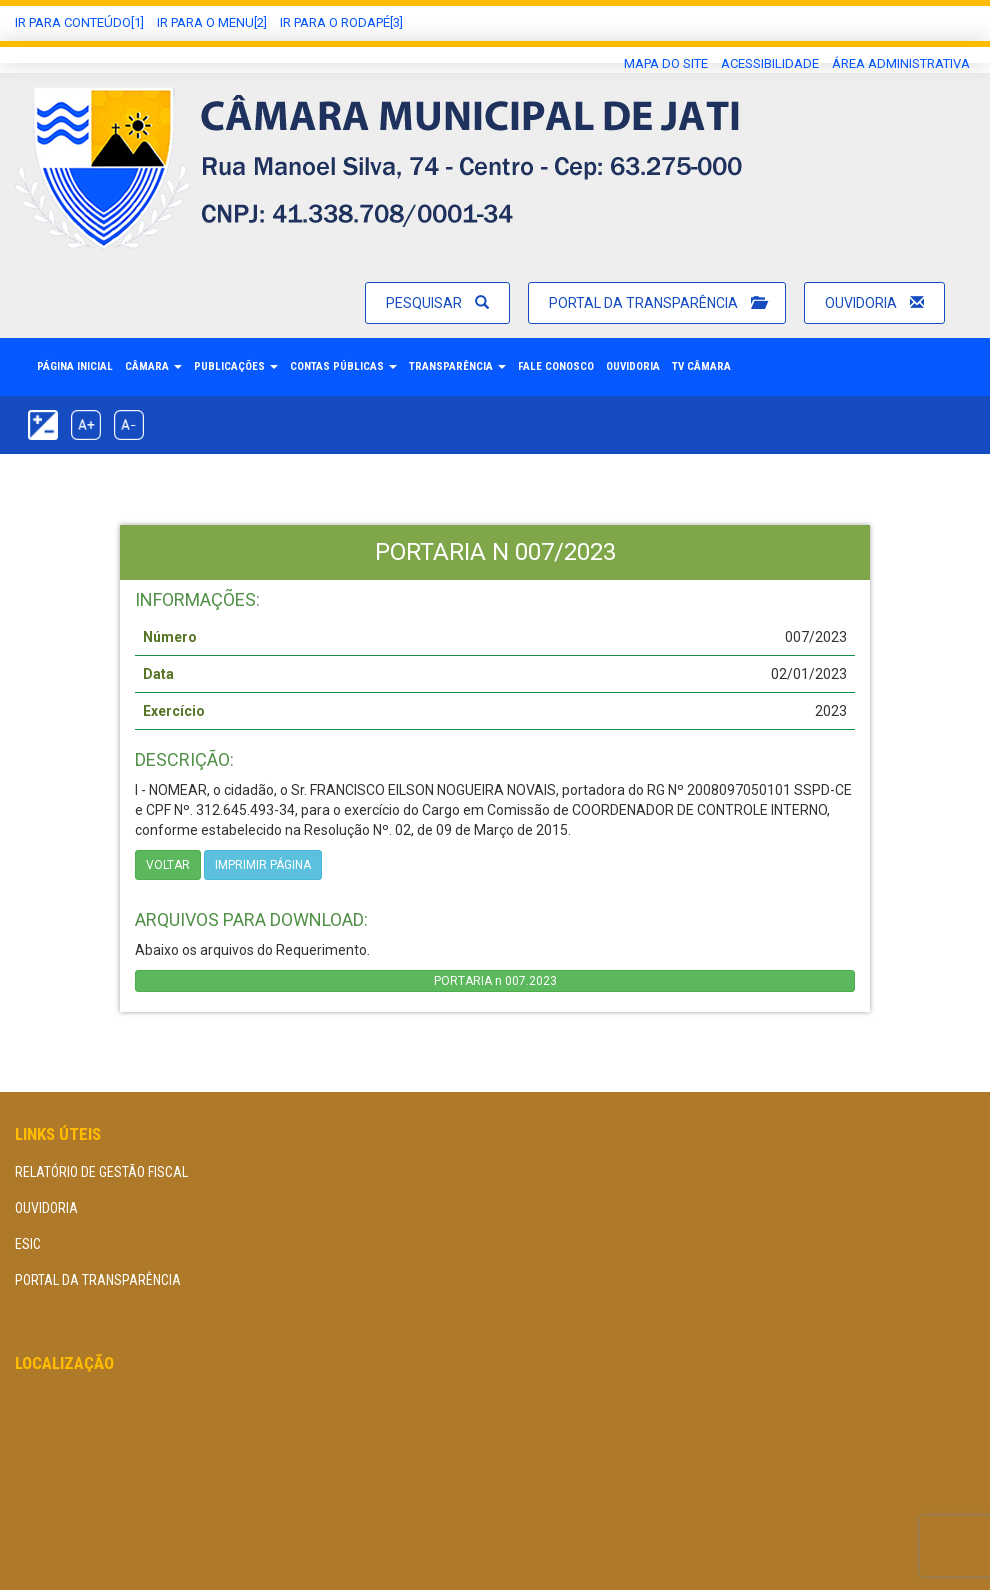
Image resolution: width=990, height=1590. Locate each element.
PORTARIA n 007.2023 (495, 981)
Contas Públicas (343, 366)
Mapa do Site (666, 63)
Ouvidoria (874, 303)
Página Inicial (75, 366)
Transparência (457, 366)
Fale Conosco (556, 366)
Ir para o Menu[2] (212, 22)
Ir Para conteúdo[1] (79, 22)
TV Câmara (701, 366)
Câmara (153, 366)
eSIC (28, 1244)
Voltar (168, 865)
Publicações (236, 366)
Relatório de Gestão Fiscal (101, 1172)
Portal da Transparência (657, 303)
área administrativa (901, 63)
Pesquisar (437, 303)
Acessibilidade (770, 63)
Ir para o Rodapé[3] (341, 22)
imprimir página (263, 865)
